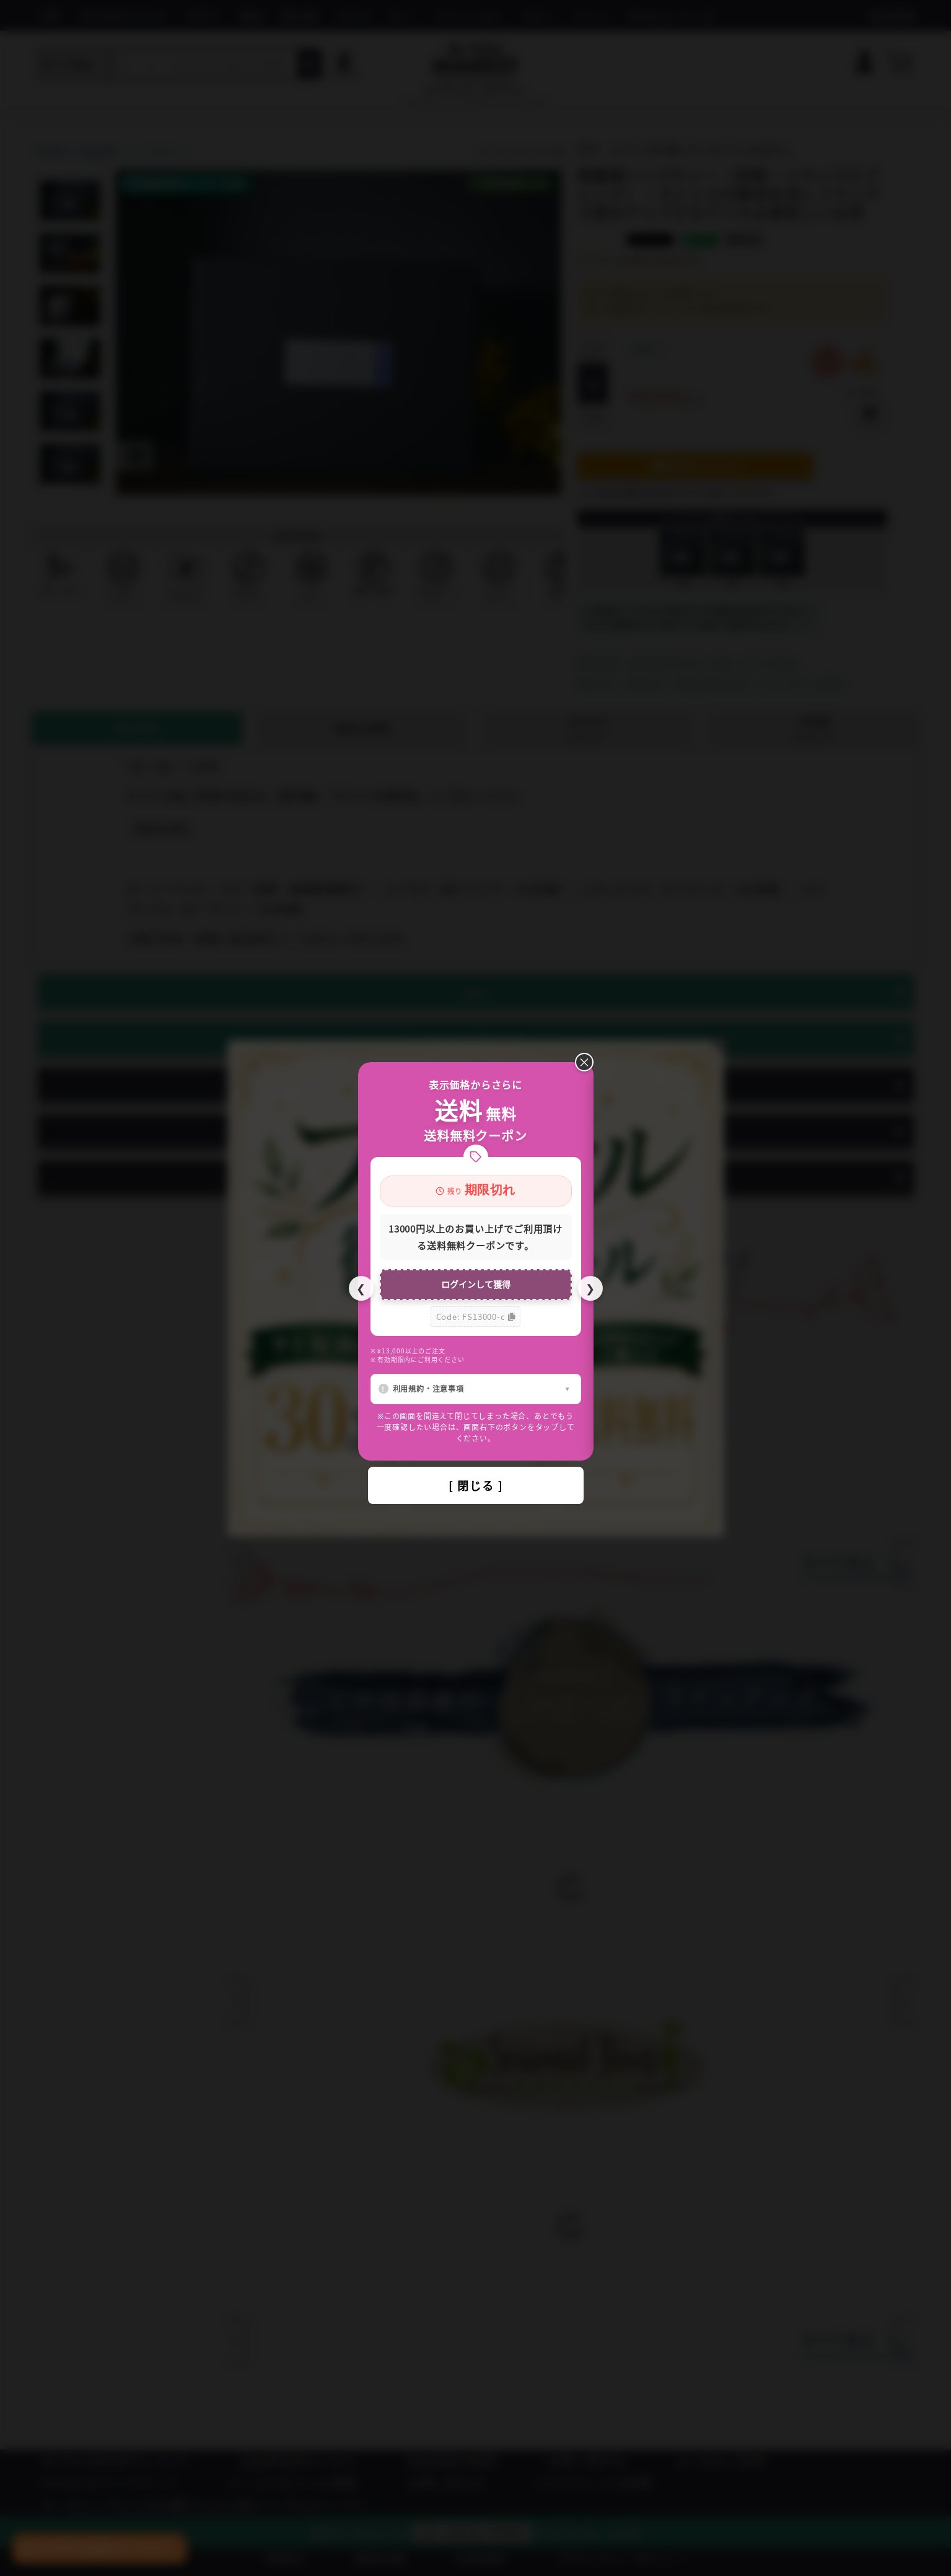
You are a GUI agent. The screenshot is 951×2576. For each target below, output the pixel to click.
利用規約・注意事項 (428, 1388)
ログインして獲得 (476, 1284)
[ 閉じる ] (476, 1485)
